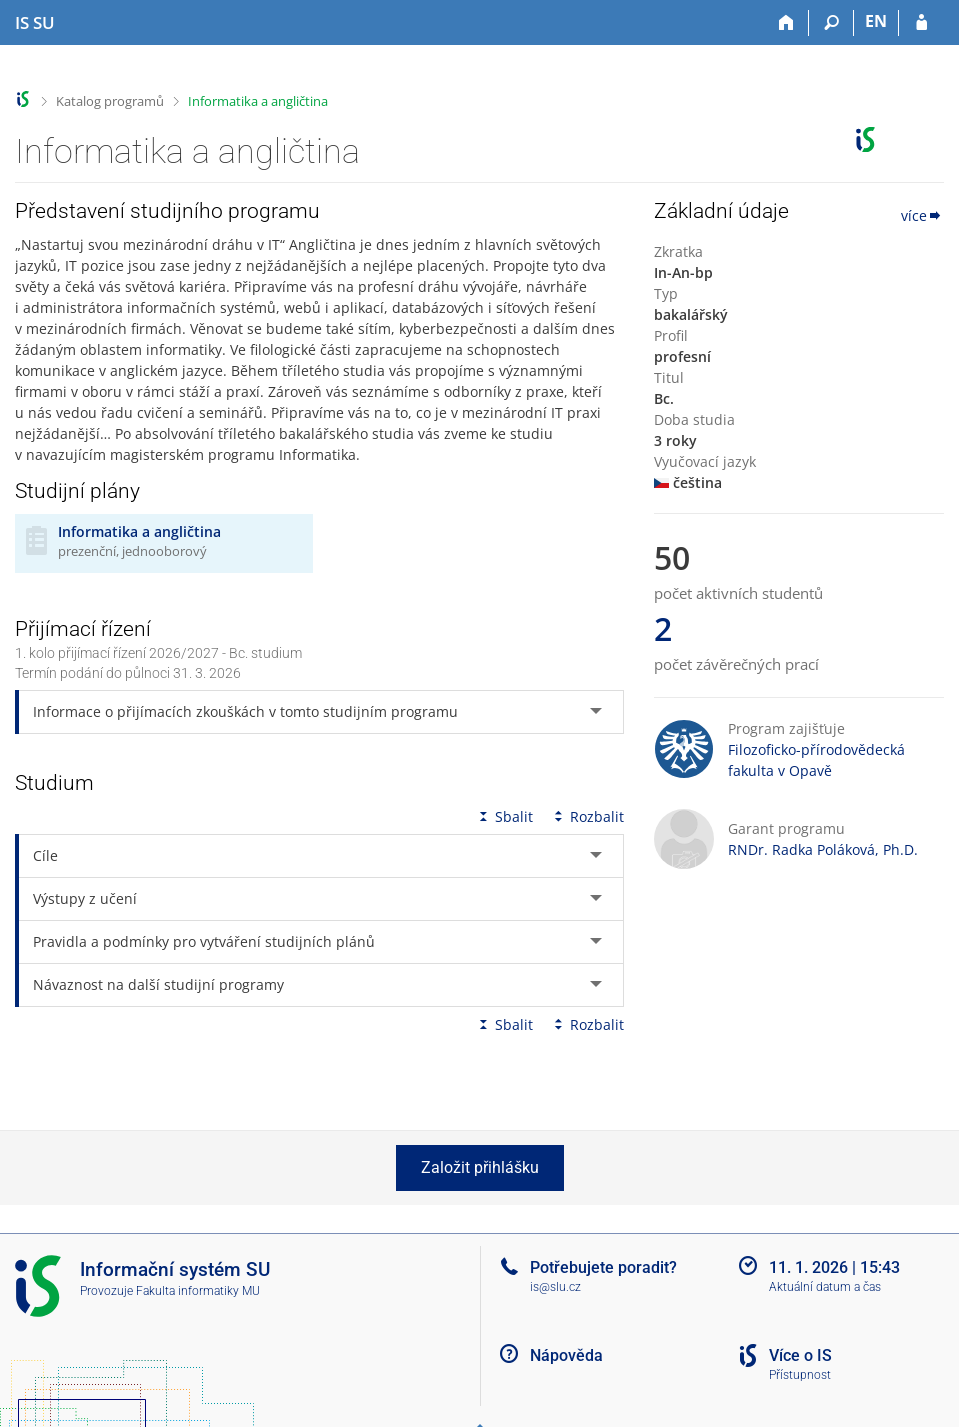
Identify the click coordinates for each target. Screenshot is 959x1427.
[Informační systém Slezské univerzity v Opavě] (35, 23)
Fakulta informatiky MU (198, 1291)
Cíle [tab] (45, 855)
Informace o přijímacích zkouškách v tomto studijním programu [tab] (245, 711)
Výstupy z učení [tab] (85, 898)
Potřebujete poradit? (603, 1267)
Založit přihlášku (480, 1167)
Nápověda (566, 1355)
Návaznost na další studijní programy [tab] (158, 984)
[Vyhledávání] (831, 23)
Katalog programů (110, 101)
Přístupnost (800, 1375)
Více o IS (800, 1355)
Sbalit (504, 816)
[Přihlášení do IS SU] (921, 23)
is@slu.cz (555, 1287)
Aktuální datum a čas (825, 1287)
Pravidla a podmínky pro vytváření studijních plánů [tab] (204, 941)
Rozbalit (587, 816)
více (922, 215)
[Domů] (786, 23)
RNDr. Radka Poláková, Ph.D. (823, 849)
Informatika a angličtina (258, 101)
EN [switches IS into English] (876, 21)
